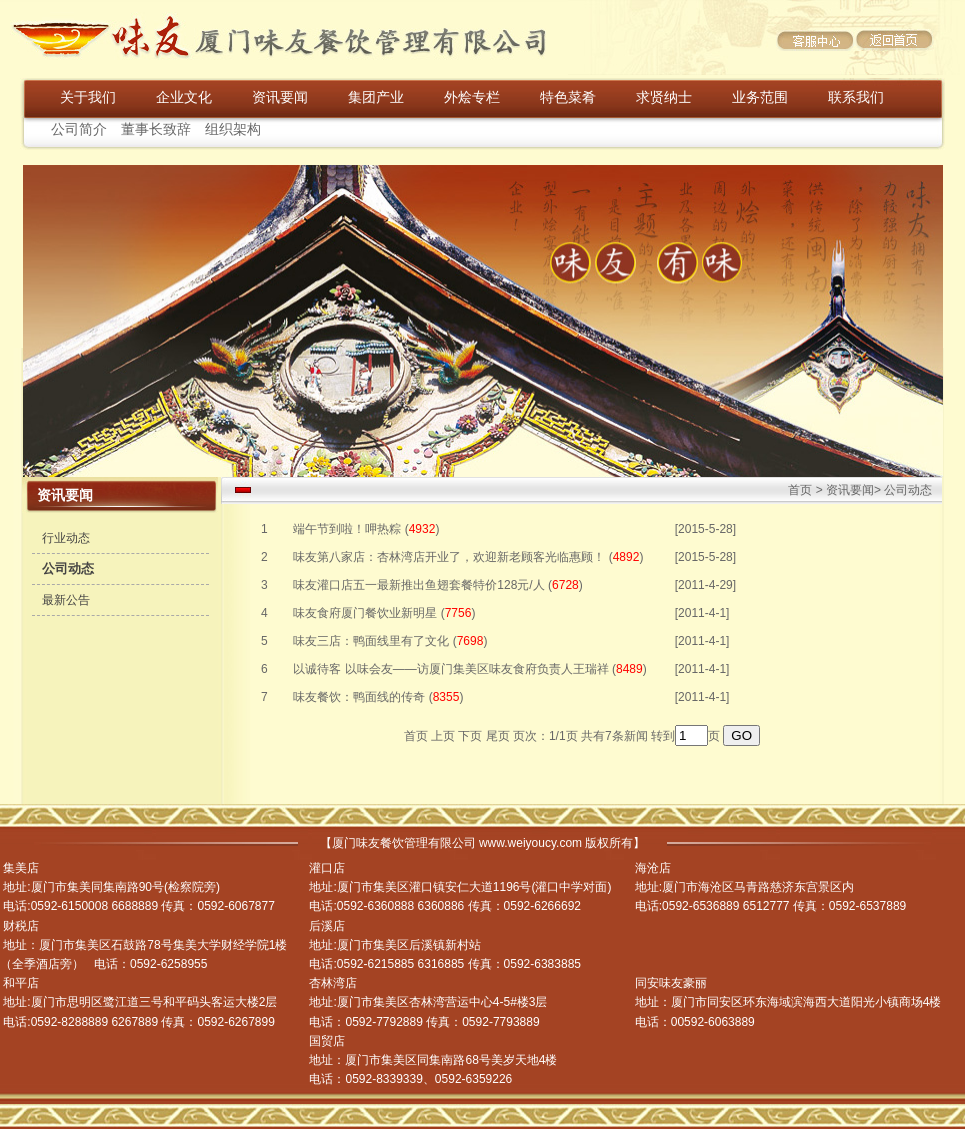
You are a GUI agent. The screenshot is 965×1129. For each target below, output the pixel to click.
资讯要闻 (280, 97)
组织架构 (233, 129)
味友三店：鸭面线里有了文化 (371, 641)
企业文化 (184, 97)
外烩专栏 (472, 97)
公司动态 (68, 568)
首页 (800, 490)
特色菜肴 (568, 97)
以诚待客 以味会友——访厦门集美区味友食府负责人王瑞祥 (450, 669)
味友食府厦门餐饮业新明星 (365, 613)
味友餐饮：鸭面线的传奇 (359, 697)
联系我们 (856, 97)
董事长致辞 (156, 129)
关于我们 (88, 97)
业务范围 (760, 97)
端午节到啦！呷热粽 (347, 529)
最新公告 (66, 600)
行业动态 (66, 538)
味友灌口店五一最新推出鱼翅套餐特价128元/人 (418, 585)
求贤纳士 (664, 97)
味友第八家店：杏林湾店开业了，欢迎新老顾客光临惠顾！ (449, 557)
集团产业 (376, 97)
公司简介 (79, 129)
